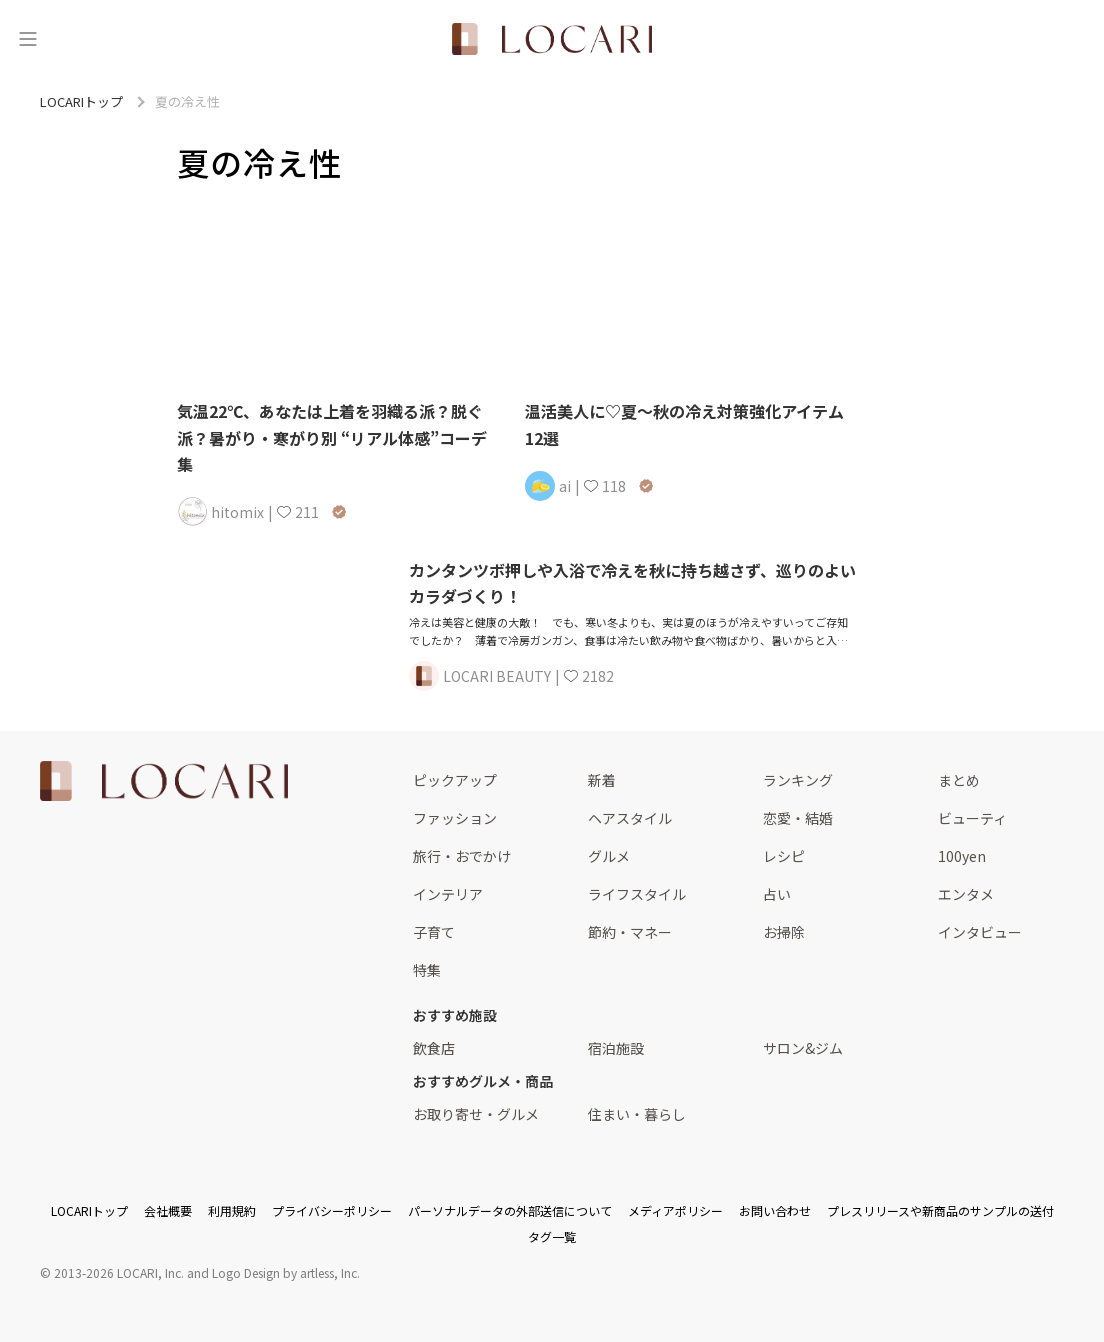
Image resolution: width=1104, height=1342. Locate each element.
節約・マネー (630, 932)
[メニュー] (28, 39)
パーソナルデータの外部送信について (510, 1210)
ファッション (455, 818)
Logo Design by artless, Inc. (286, 1272)
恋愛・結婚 (798, 818)
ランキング (798, 780)
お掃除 (784, 932)
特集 (427, 970)
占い (777, 894)
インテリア (448, 894)
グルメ (609, 856)
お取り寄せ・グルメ (476, 1114)
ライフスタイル (637, 894)
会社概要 (168, 1210)
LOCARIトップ (89, 1210)
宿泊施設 (616, 1048)
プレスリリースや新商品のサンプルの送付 (940, 1210)
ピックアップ (455, 780)
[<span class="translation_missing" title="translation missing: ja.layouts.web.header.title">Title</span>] (552, 39)
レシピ (784, 856)
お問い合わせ (775, 1210)
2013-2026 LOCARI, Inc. (119, 1272)
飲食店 (434, 1048)
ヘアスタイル (630, 818)
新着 (602, 780)
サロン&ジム (803, 1048)
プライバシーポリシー (332, 1210)
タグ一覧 (552, 1236)
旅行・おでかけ (462, 856)
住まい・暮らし (637, 1114)
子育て (434, 932)
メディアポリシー (675, 1210)
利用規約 (232, 1210)
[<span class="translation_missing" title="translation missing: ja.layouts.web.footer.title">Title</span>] (164, 781)
